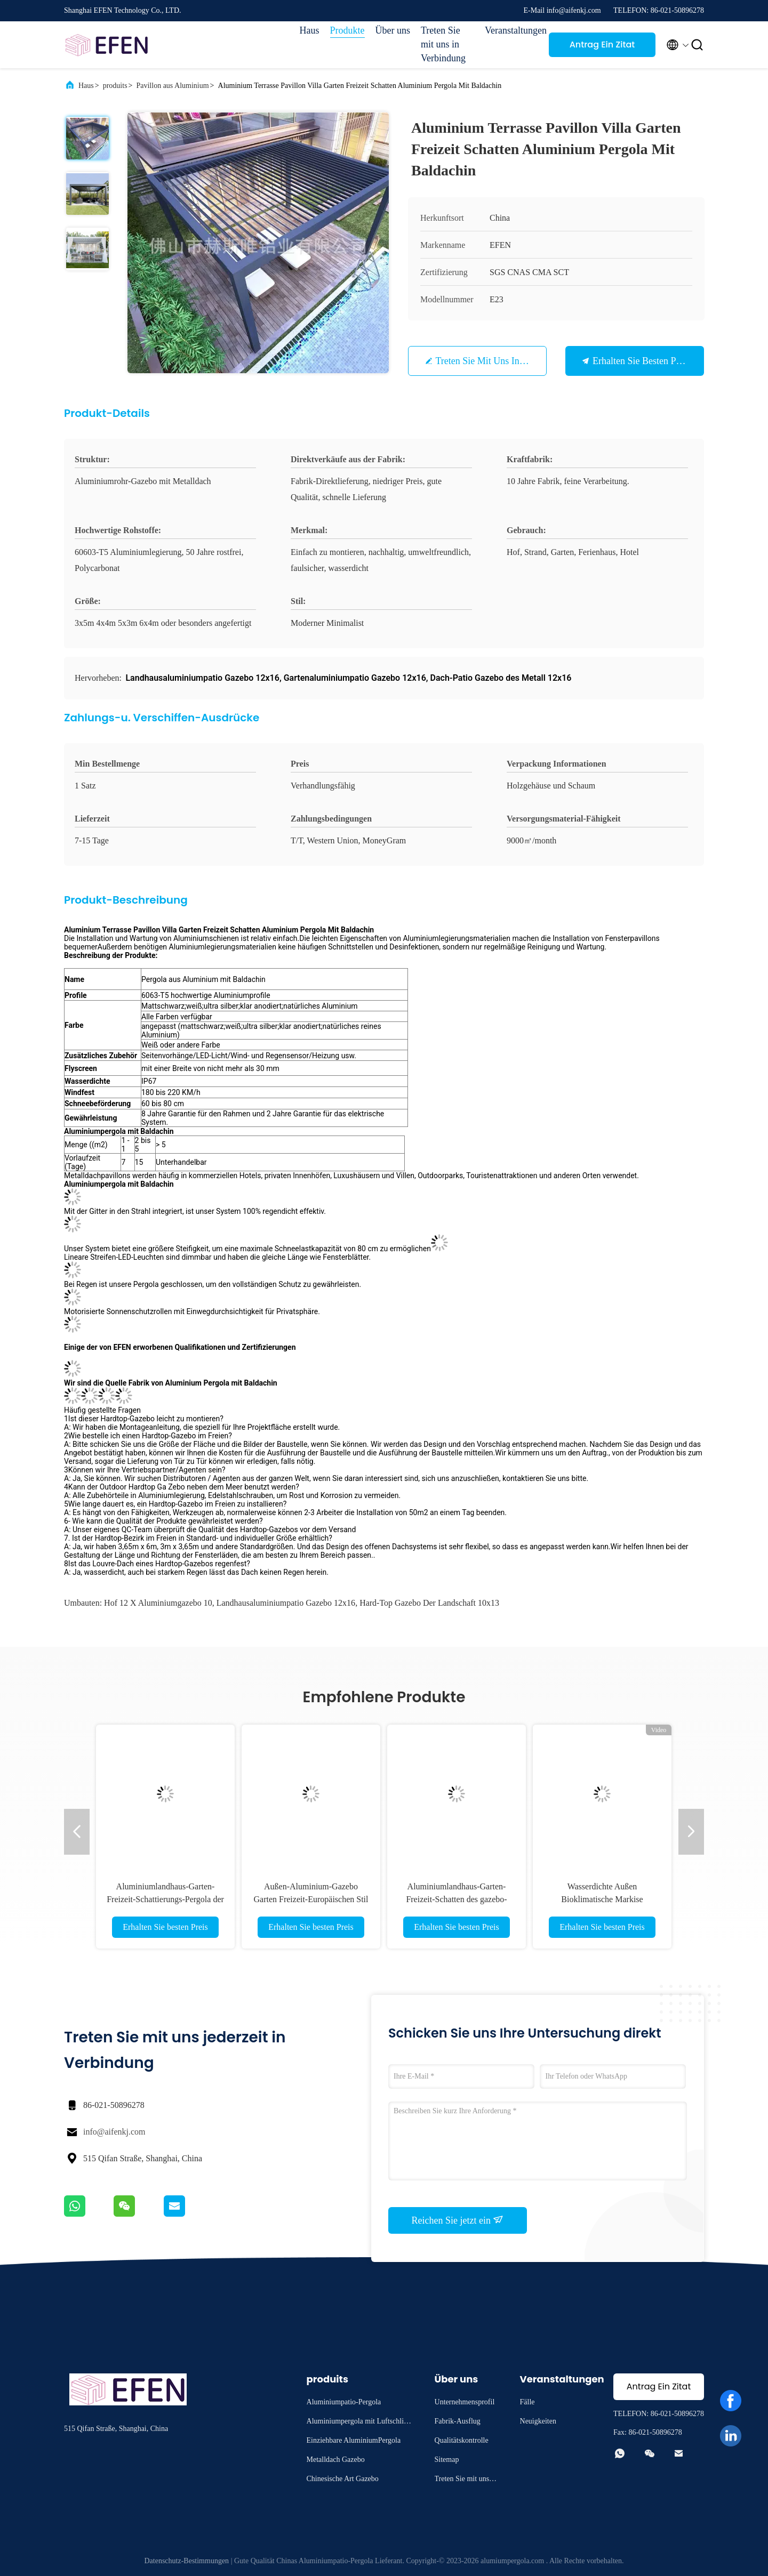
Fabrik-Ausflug (458, 2421)
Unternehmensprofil (465, 2402)
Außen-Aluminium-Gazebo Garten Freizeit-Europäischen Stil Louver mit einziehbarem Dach (310, 1899)
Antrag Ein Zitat (602, 44)
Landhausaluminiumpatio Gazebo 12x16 (286, 1602)
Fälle (527, 2402)
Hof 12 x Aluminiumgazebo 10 (158, 1602)
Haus (309, 30)
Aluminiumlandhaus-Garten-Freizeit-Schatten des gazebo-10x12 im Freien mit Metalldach (456, 1899)
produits (115, 86)
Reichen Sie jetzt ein (458, 2220)
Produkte (347, 30)
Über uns (393, 30)
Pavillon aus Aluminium (172, 86)
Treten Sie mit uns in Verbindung (443, 44)
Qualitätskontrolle (462, 2440)
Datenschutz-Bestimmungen (186, 2561)
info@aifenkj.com (114, 2131)
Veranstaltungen (511, 30)
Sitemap (447, 2460)
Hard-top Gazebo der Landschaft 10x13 (429, 1602)
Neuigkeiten (538, 2421)
